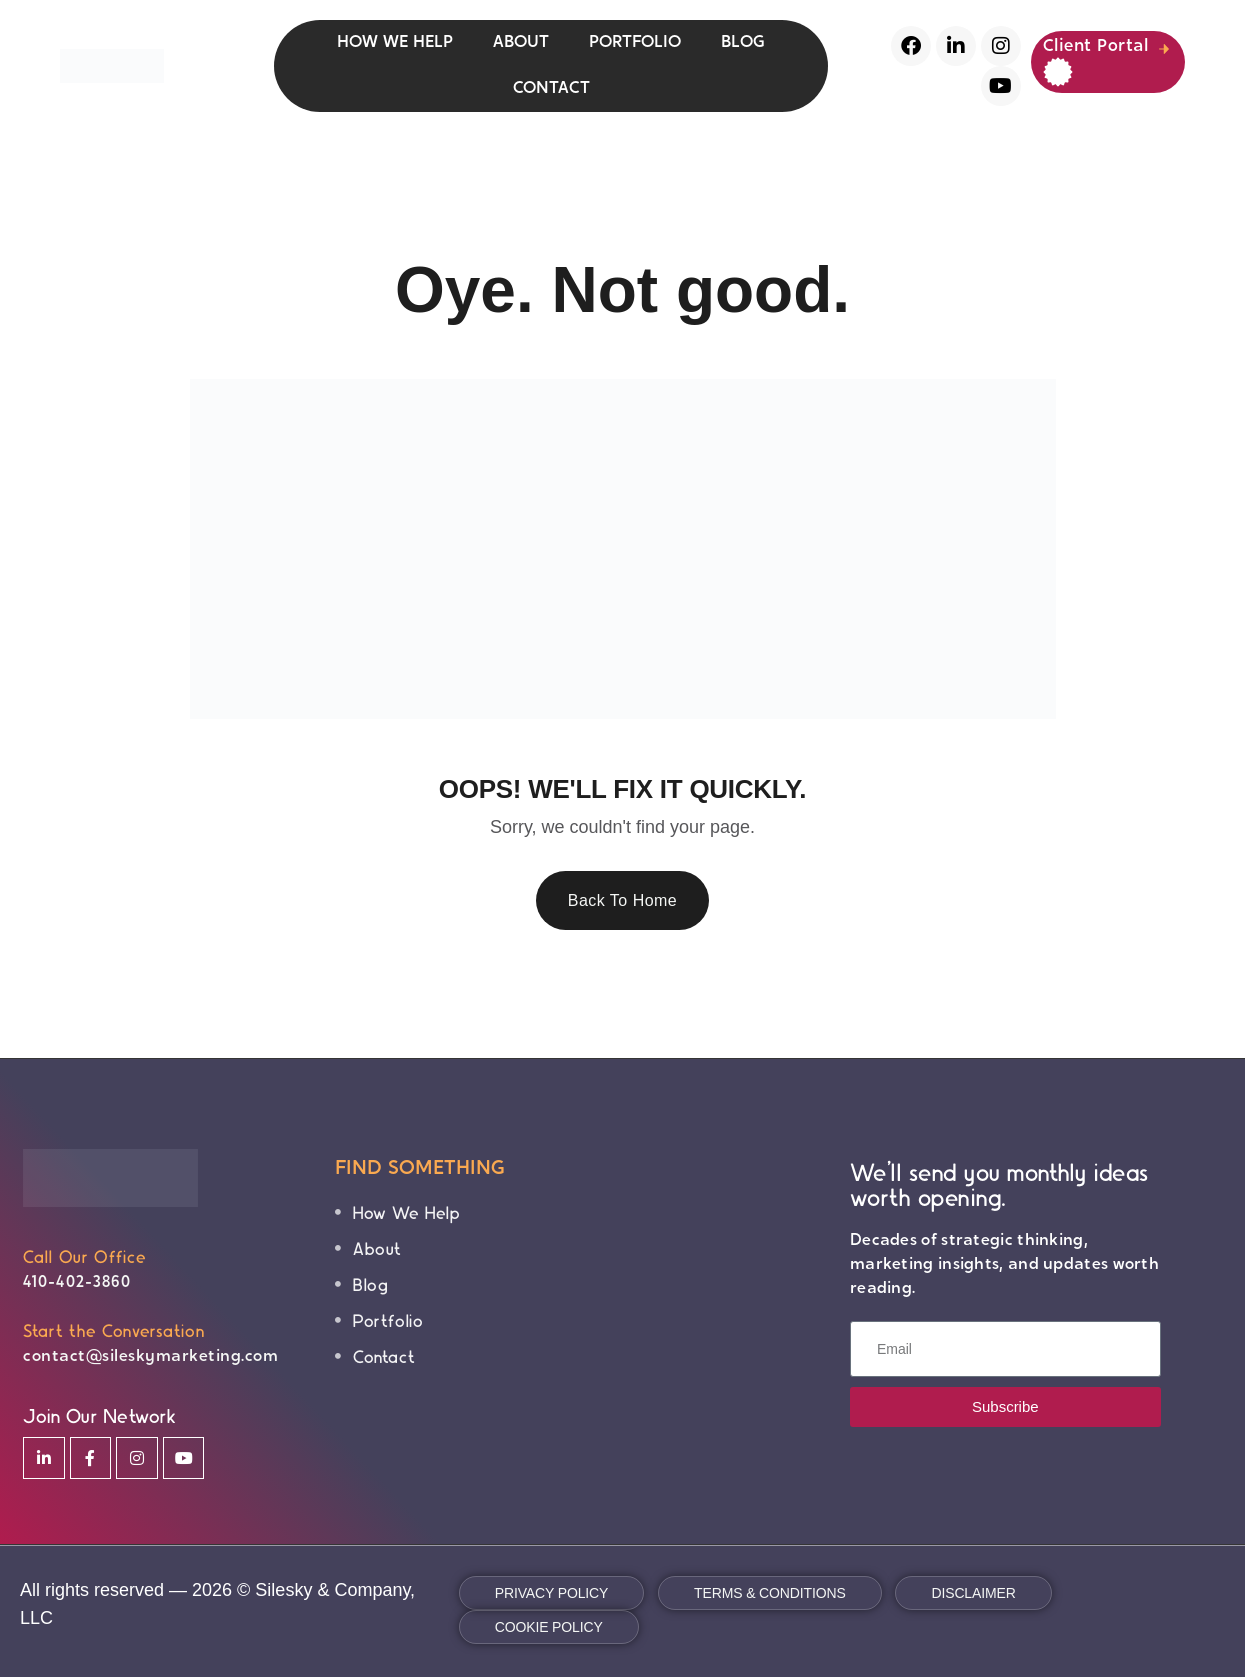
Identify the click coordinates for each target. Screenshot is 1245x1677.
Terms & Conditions (770, 1593)
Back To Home (623, 900)
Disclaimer (973, 1593)
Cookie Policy (549, 1627)
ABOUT (521, 42)
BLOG (743, 42)
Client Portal (1096, 59)
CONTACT (551, 88)
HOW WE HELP (395, 42)
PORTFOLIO (635, 42)
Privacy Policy (551, 1593)
